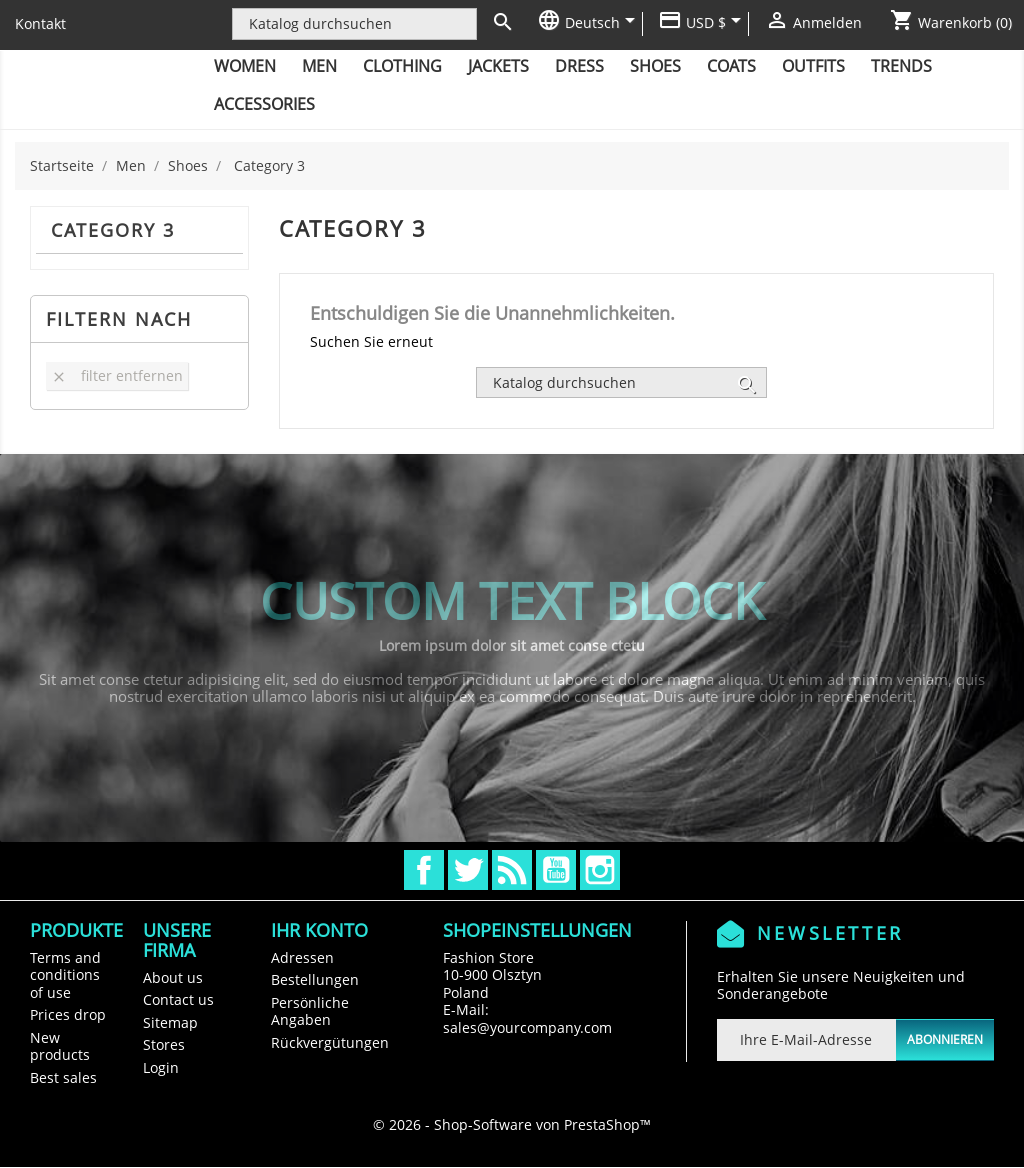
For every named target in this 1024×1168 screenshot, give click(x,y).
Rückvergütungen (330, 1042)
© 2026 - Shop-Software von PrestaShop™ (512, 1124)
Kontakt (40, 23)
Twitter (468, 870)
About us (173, 977)
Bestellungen (315, 979)
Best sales (63, 1077)
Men (319, 66)
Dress (579, 66)
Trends (901, 66)
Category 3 (113, 230)
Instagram (600, 870)
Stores (164, 1044)
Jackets (498, 66)
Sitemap (170, 1022)
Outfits (813, 66)
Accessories (264, 104)
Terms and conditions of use (65, 975)
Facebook (424, 870)
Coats (731, 66)
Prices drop (68, 1014)
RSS (512, 870)
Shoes (655, 66)
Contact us (178, 999)
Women (245, 66)
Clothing (402, 66)
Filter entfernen (117, 375)
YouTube (556, 870)
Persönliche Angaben (310, 1011)
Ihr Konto (319, 930)
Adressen (302, 957)
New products (60, 1046)
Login (161, 1067)
